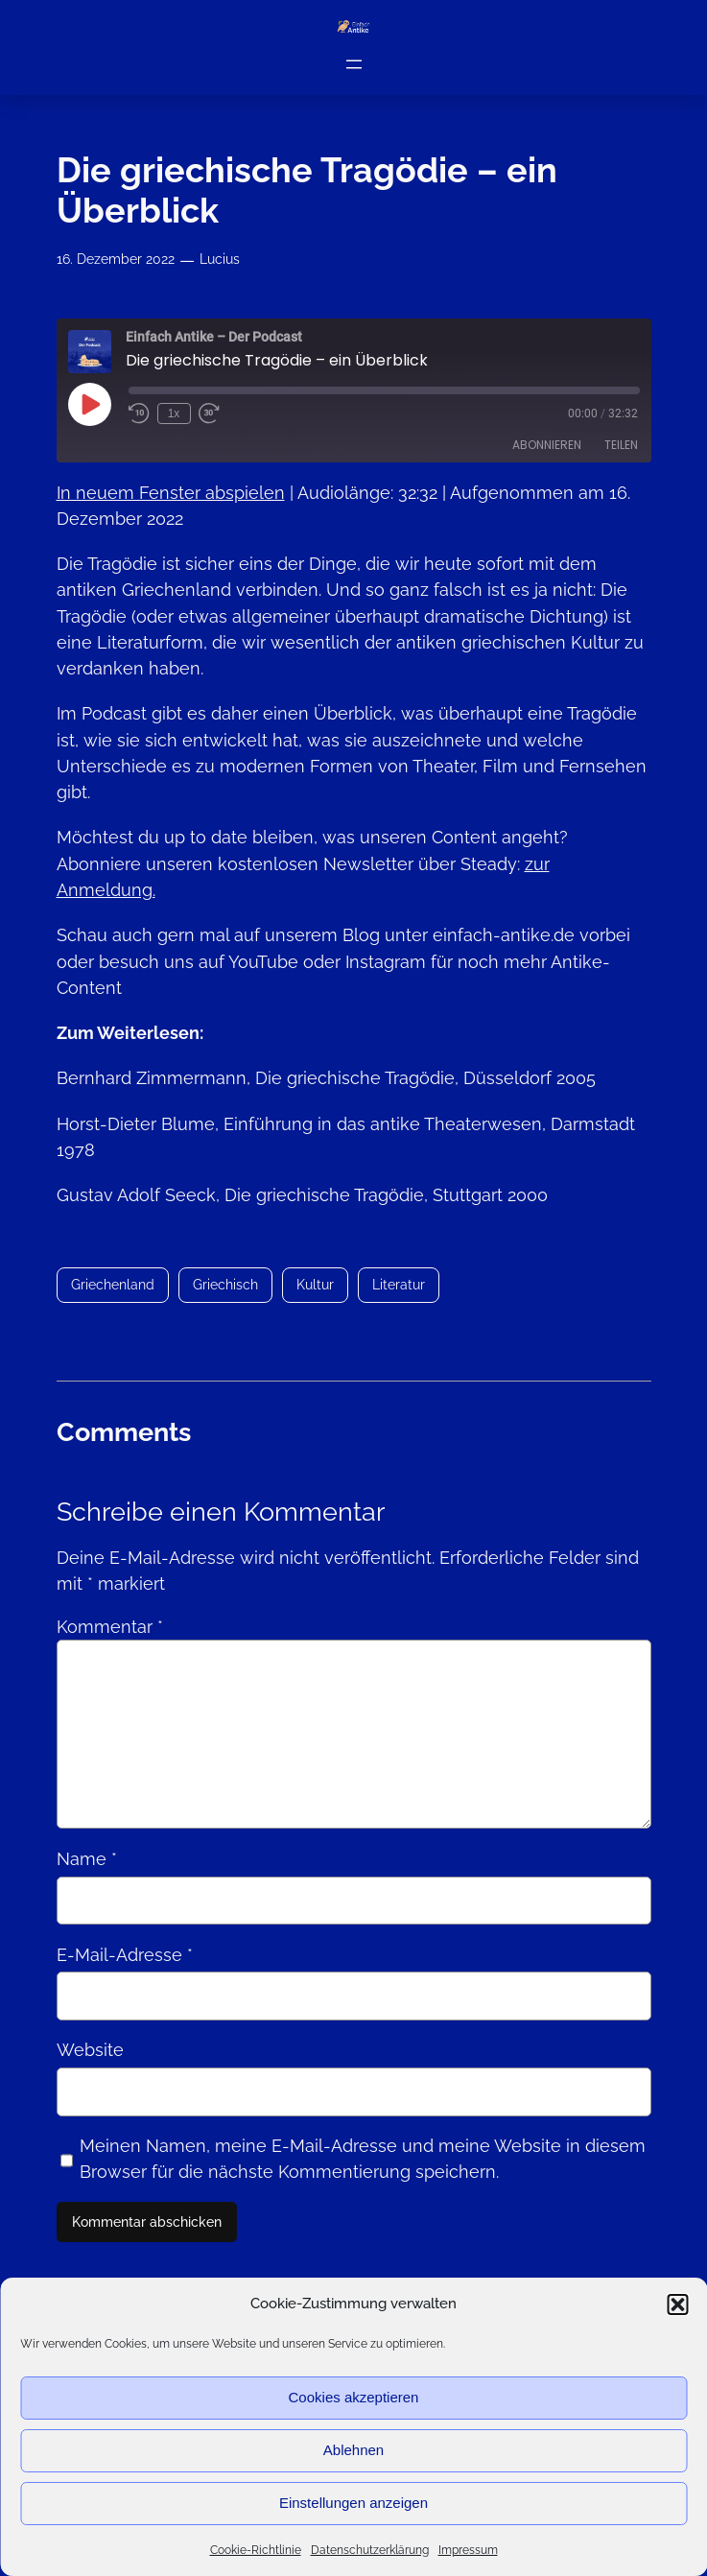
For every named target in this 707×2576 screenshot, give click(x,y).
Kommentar (110, 1627)
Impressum (468, 2550)
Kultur (315, 1284)
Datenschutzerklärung (370, 2550)
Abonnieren (546, 445)
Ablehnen (353, 2450)
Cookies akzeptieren (354, 2397)
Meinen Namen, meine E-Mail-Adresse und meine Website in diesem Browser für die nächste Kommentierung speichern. (363, 2159)
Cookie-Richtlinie (255, 2550)
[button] (677, 2304)
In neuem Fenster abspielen (171, 492)
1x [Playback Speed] (174, 413)
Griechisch (225, 1284)
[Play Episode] (89, 404)
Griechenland (112, 1284)
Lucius (220, 258)
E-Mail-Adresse (125, 1955)
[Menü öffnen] (353, 63)
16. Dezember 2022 (116, 258)
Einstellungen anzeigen (353, 2502)
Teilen (621, 445)
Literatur (398, 1284)
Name (87, 1859)
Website (90, 2050)
